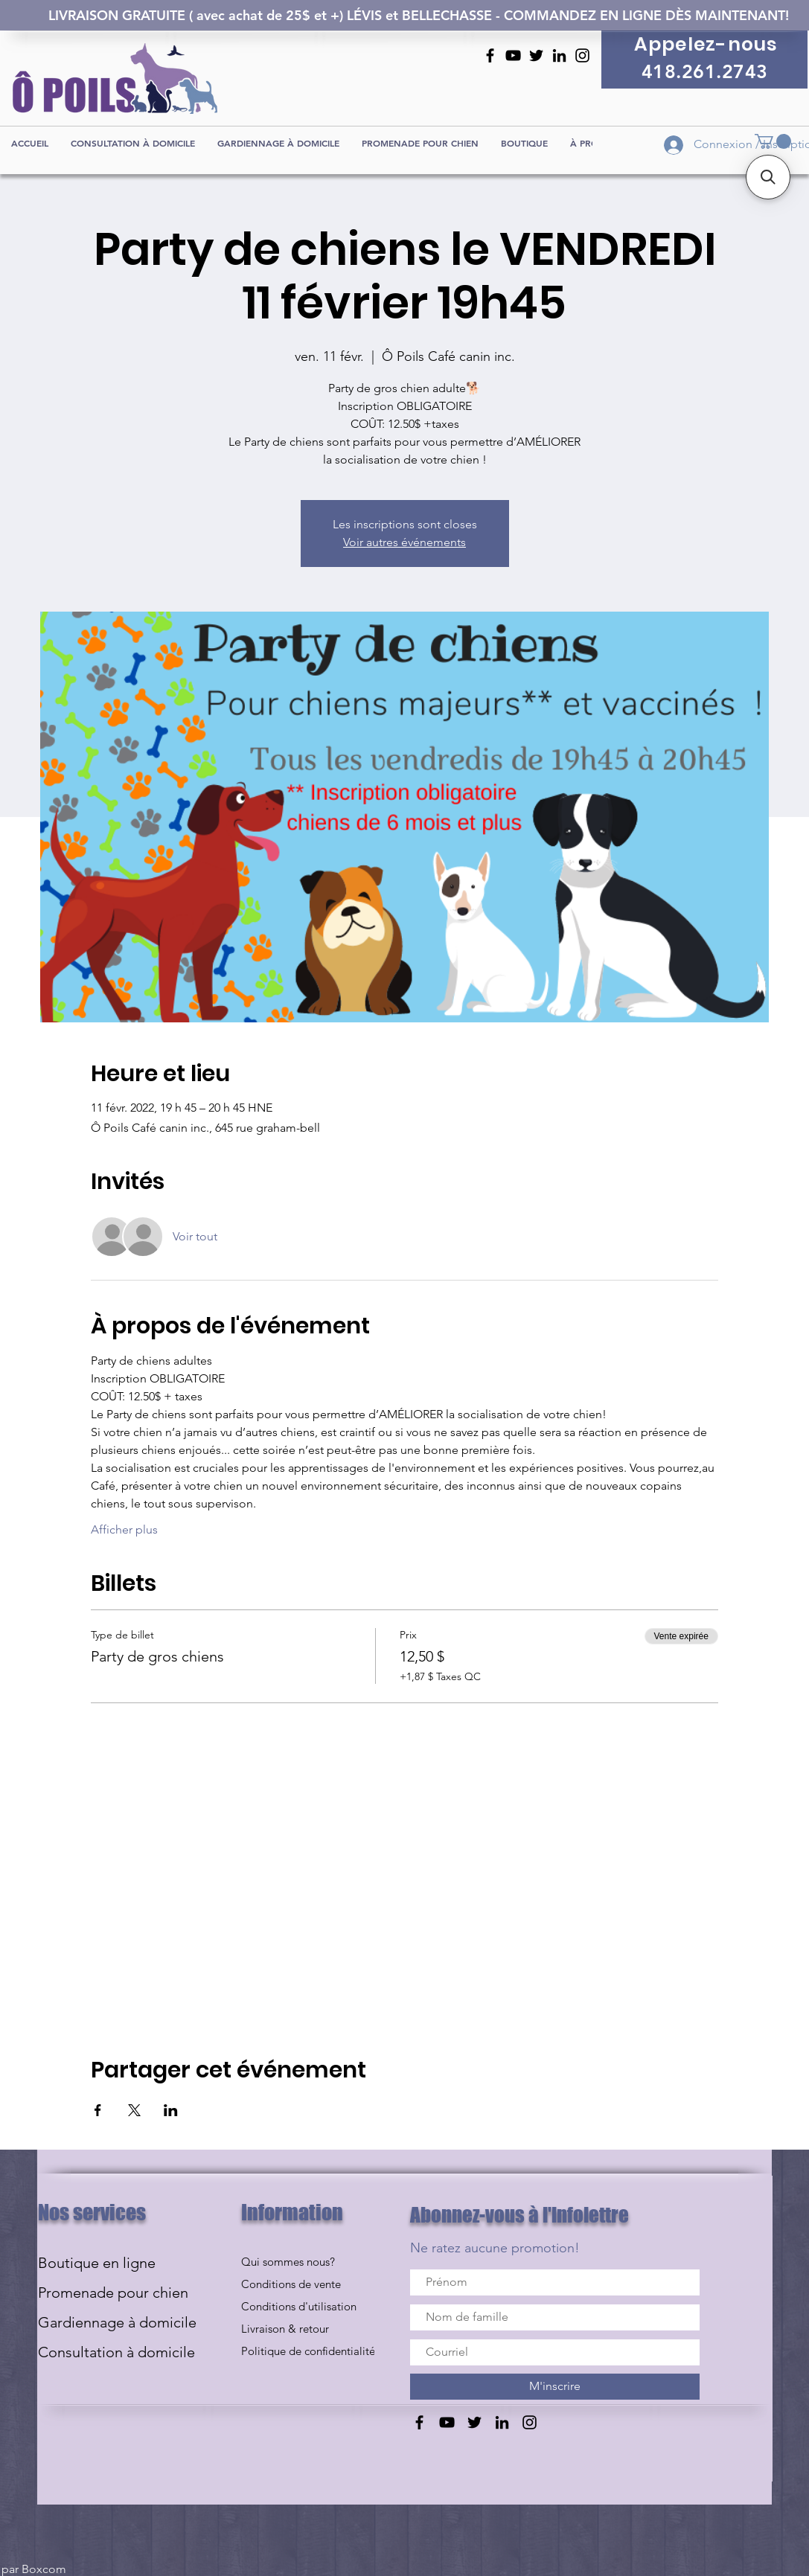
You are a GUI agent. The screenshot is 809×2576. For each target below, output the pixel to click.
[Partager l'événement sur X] (134, 2110)
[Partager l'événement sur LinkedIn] (171, 2110)
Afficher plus (124, 1529)
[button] (773, 141)
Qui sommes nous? (288, 2262)
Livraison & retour (285, 2329)
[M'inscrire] (555, 2387)
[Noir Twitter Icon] (536, 55)
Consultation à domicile (116, 2352)
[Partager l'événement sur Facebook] (98, 2110)
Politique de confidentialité (308, 2351)
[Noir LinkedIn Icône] (559, 55)
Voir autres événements (404, 542)
